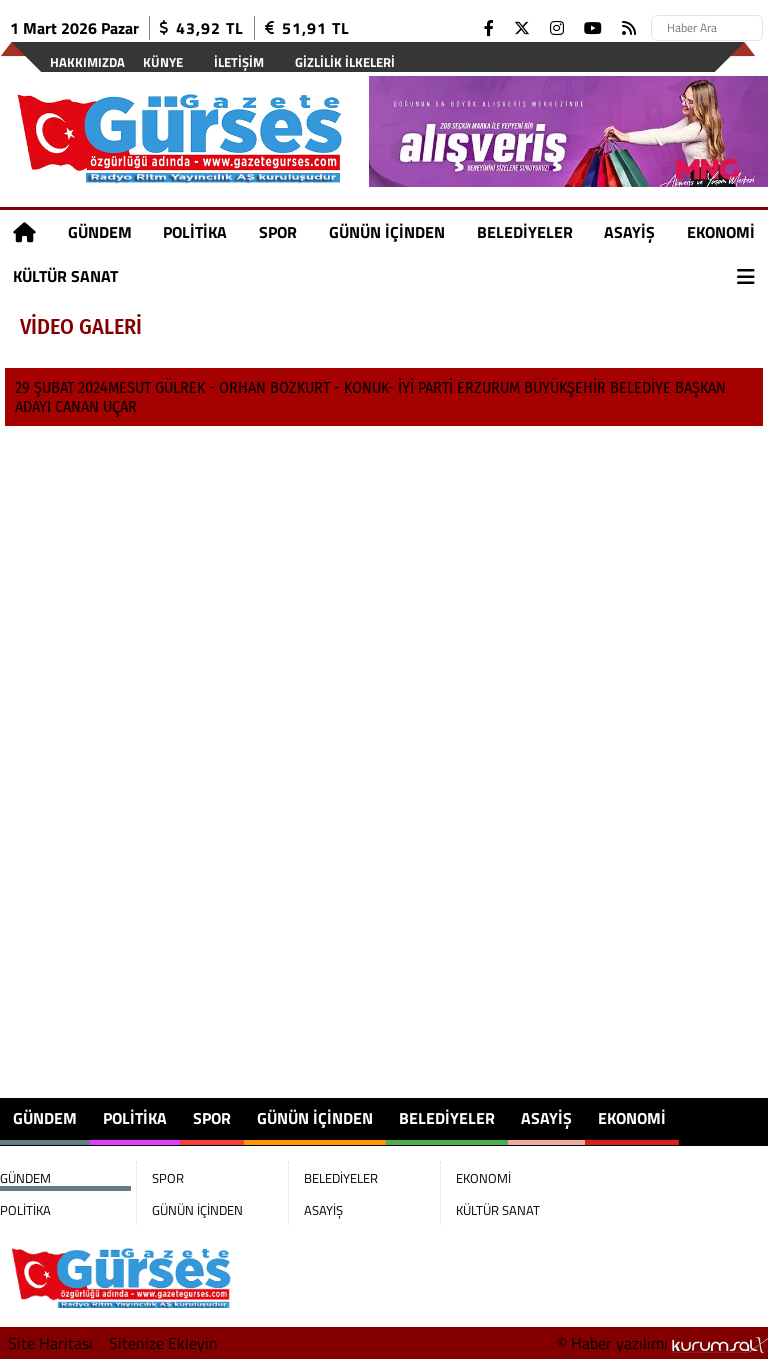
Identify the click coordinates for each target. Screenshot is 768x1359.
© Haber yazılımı (662, 1343)
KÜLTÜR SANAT (65, 276)
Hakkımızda (87, 62)
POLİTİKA (195, 232)
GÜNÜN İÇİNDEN (387, 232)
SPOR (278, 232)
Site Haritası (50, 1343)
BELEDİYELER (525, 232)
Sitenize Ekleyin (163, 1343)
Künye (163, 62)
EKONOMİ (721, 232)
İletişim (239, 62)
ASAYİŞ (629, 232)
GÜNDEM (100, 232)
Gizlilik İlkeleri (345, 62)
